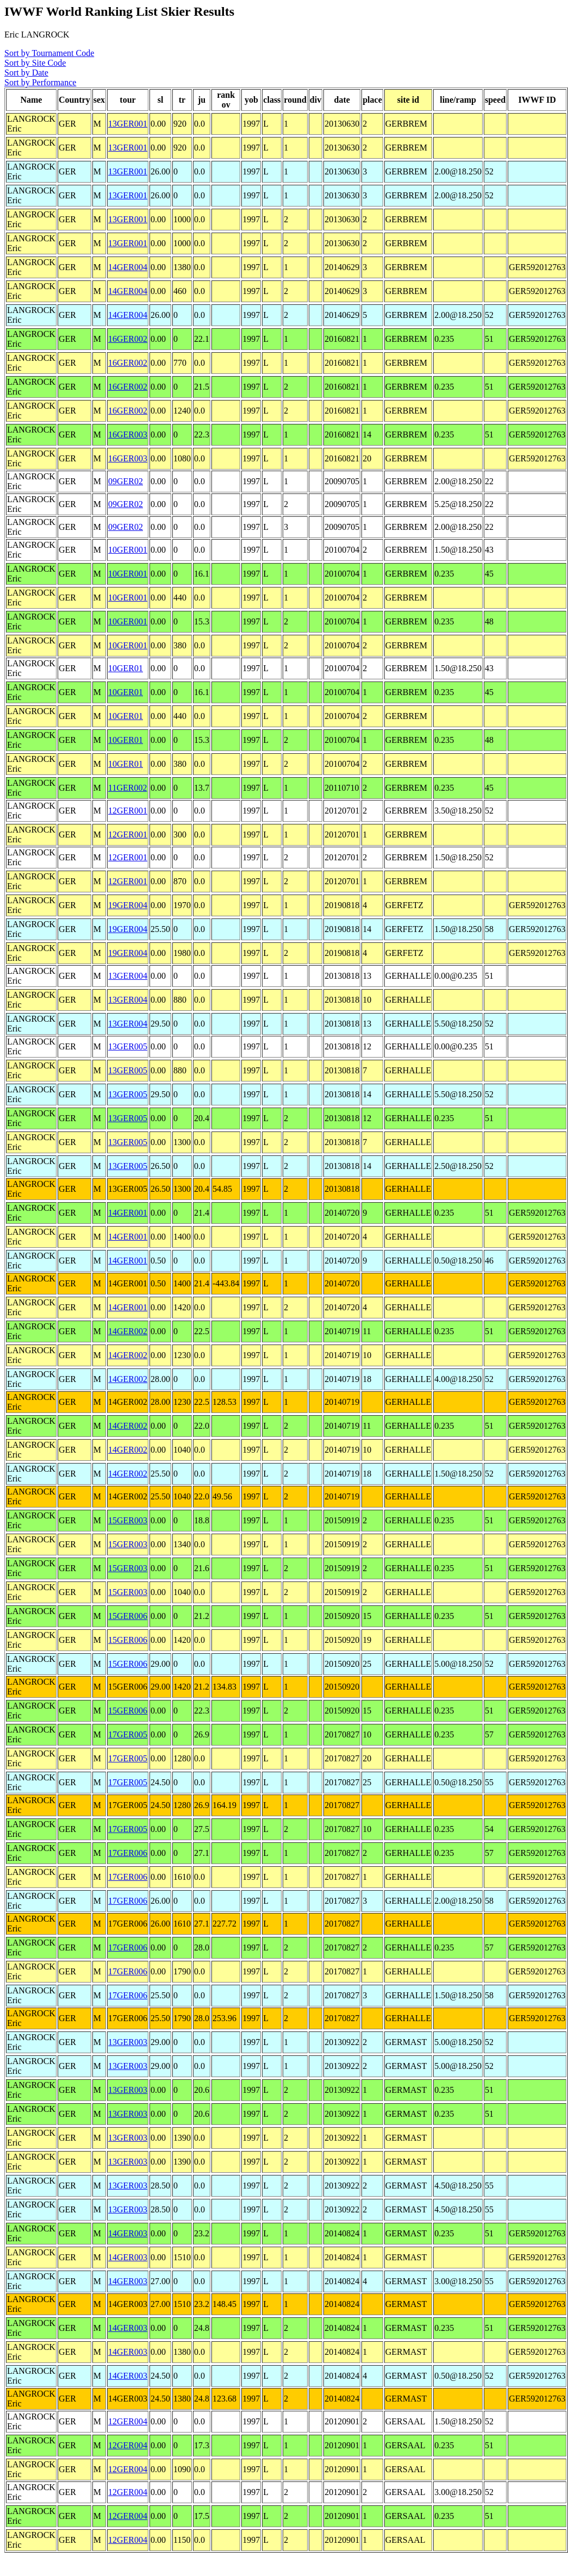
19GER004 (127, 905)
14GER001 (127, 1212)
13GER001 (127, 123)
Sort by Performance (40, 82)
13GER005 (127, 1046)
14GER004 (127, 267)
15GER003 (127, 1520)
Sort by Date (26, 72)
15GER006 (127, 1616)
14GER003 (127, 2233)
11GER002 (127, 787)
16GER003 (127, 434)
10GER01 (125, 668)
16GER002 (127, 338)
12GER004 (127, 2421)
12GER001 (127, 810)
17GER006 (127, 1853)
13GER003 (127, 2042)
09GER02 (125, 481)
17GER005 (127, 1734)
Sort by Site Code (35, 62)
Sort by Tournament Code (49, 53)
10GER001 (127, 549)
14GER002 (127, 1331)
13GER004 (127, 975)
